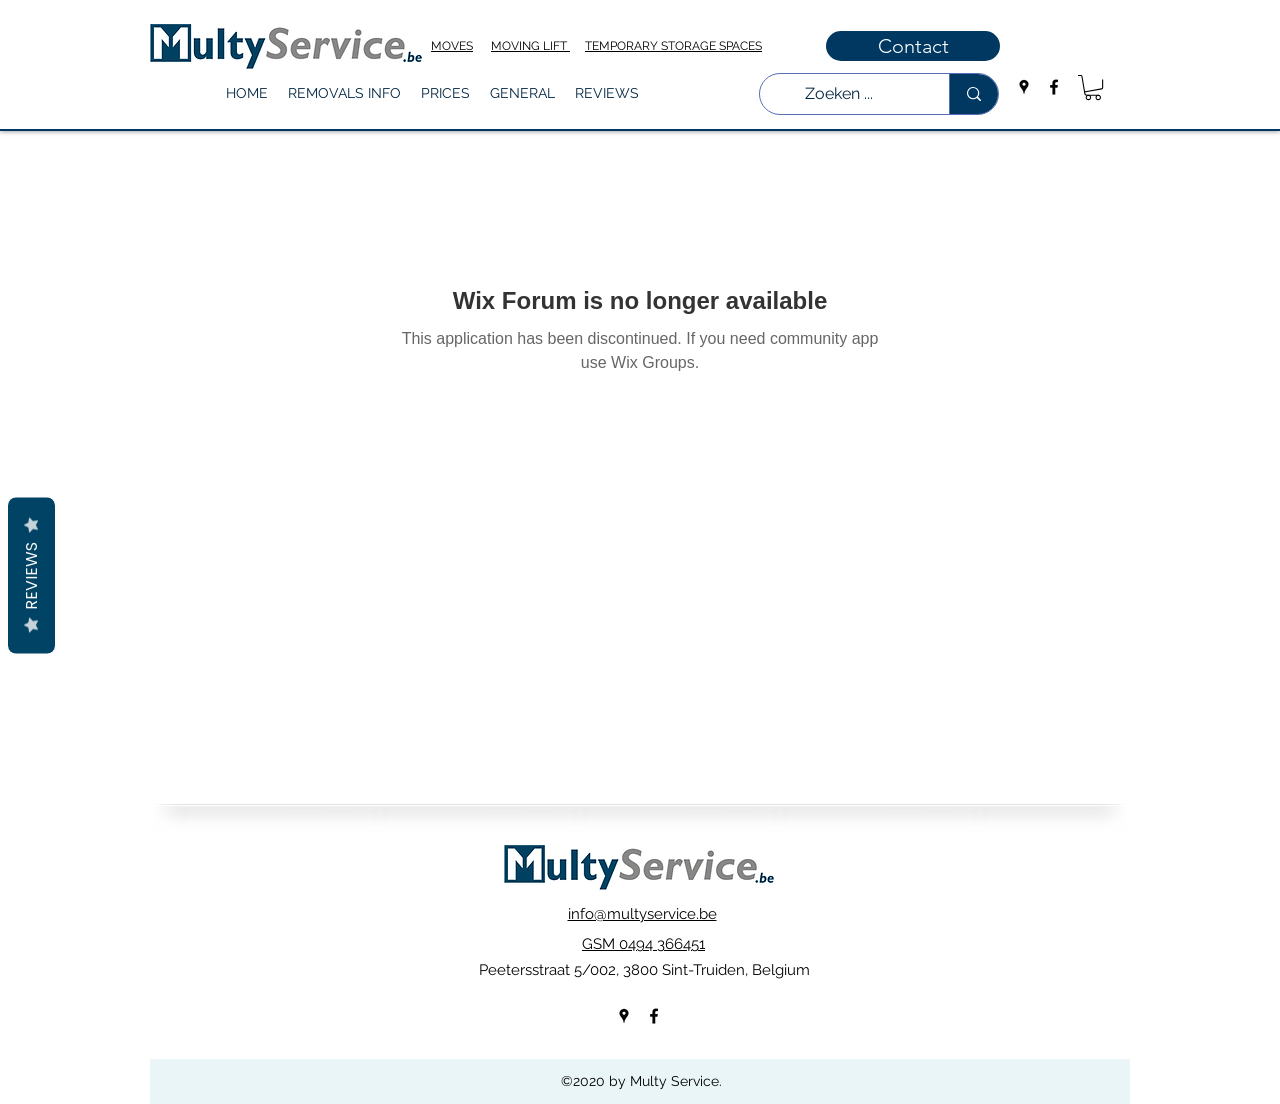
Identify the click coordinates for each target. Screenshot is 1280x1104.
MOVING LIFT (530, 46)
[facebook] (1054, 87)
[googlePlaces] (1024, 87)
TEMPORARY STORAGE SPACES (673, 46)
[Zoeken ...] (839, 94)
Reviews (31, 576)
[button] (344, 93)
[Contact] (913, 46)
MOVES (452, 46)
